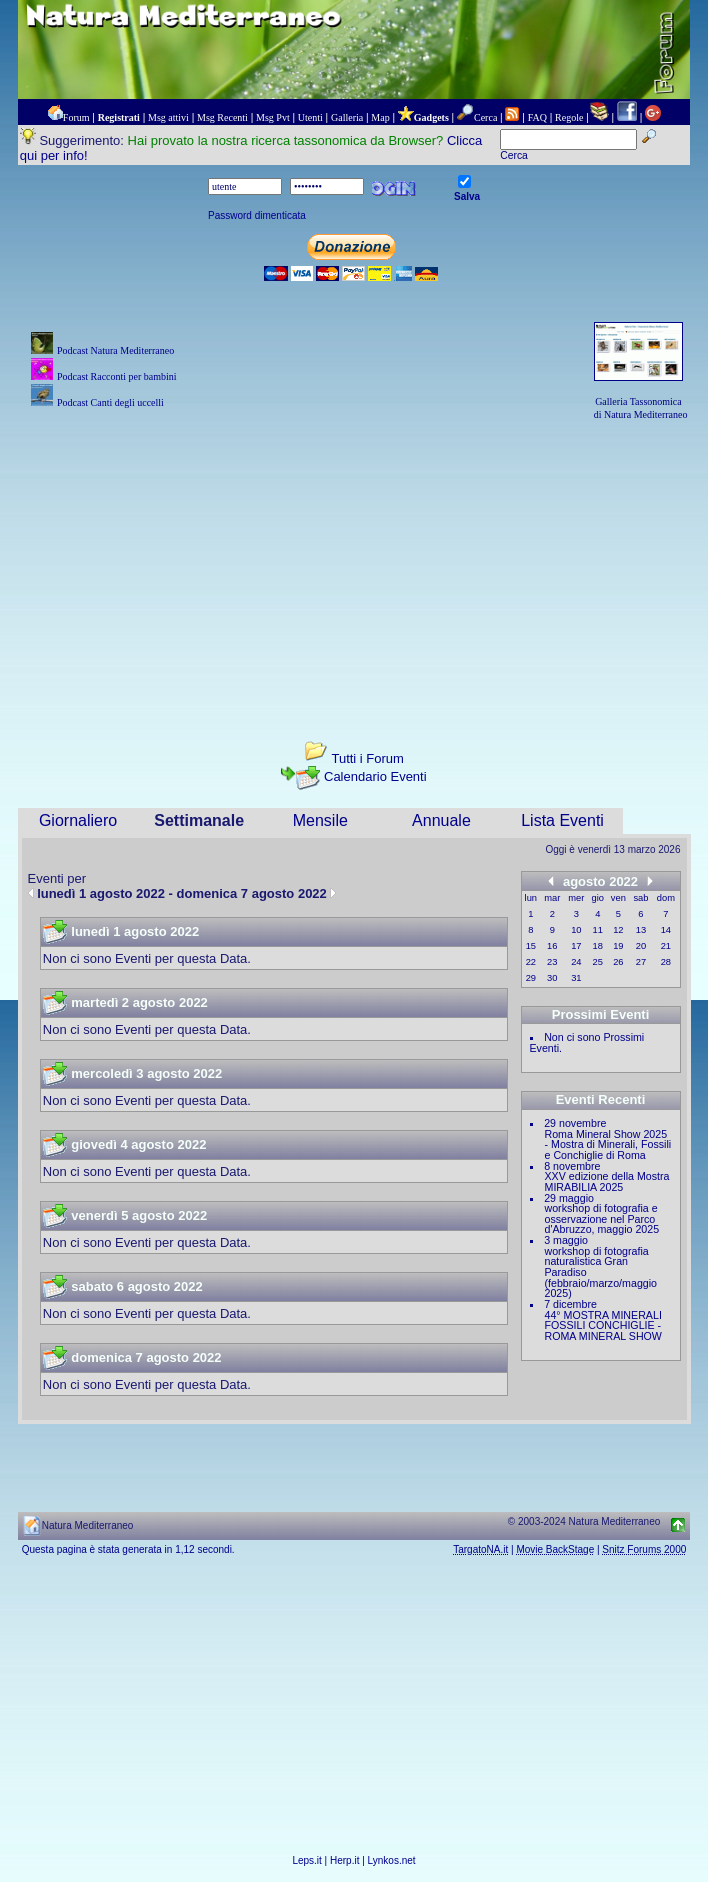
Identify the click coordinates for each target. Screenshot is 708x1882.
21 (666, 946)
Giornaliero (78, 820)
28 (666, 962)
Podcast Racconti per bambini (117, 376)
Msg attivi (168, 117)
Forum (76, 117)
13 (641, 930)
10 (576, 930)
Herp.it (344, 1860)
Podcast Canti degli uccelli (110, 402)
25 (598, 962)
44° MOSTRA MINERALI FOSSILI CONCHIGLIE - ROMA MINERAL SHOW (603, 1325)
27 (641, 962)
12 (618, 930)
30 (552, 978)
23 (552, 962)
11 (598, 930)
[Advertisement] (354, 563)
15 (531, 946)
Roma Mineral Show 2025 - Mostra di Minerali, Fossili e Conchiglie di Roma (608, 1144)
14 (666, 930)
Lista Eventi (562, 820)
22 (531, 962)
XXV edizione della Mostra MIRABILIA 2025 (607, 1181)
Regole (569, 117)
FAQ (537, 117)
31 (576, 978)
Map (380, 117)
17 (576, 946)
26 (618, 962)
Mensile (320, 820)
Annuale (441, 820)
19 (618, 946)
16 (552, 946)
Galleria (347, 117)
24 (576, 962)
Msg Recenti (222, 117)
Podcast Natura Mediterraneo (115, 350)
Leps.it (306, 1860)
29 (531, 978)
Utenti (310, 117)
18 (598, 946)
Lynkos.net (392, 1860)
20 (641, 946)
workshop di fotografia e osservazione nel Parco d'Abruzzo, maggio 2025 (602, 1218)
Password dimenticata (257, 215)
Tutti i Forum (367, 758)
